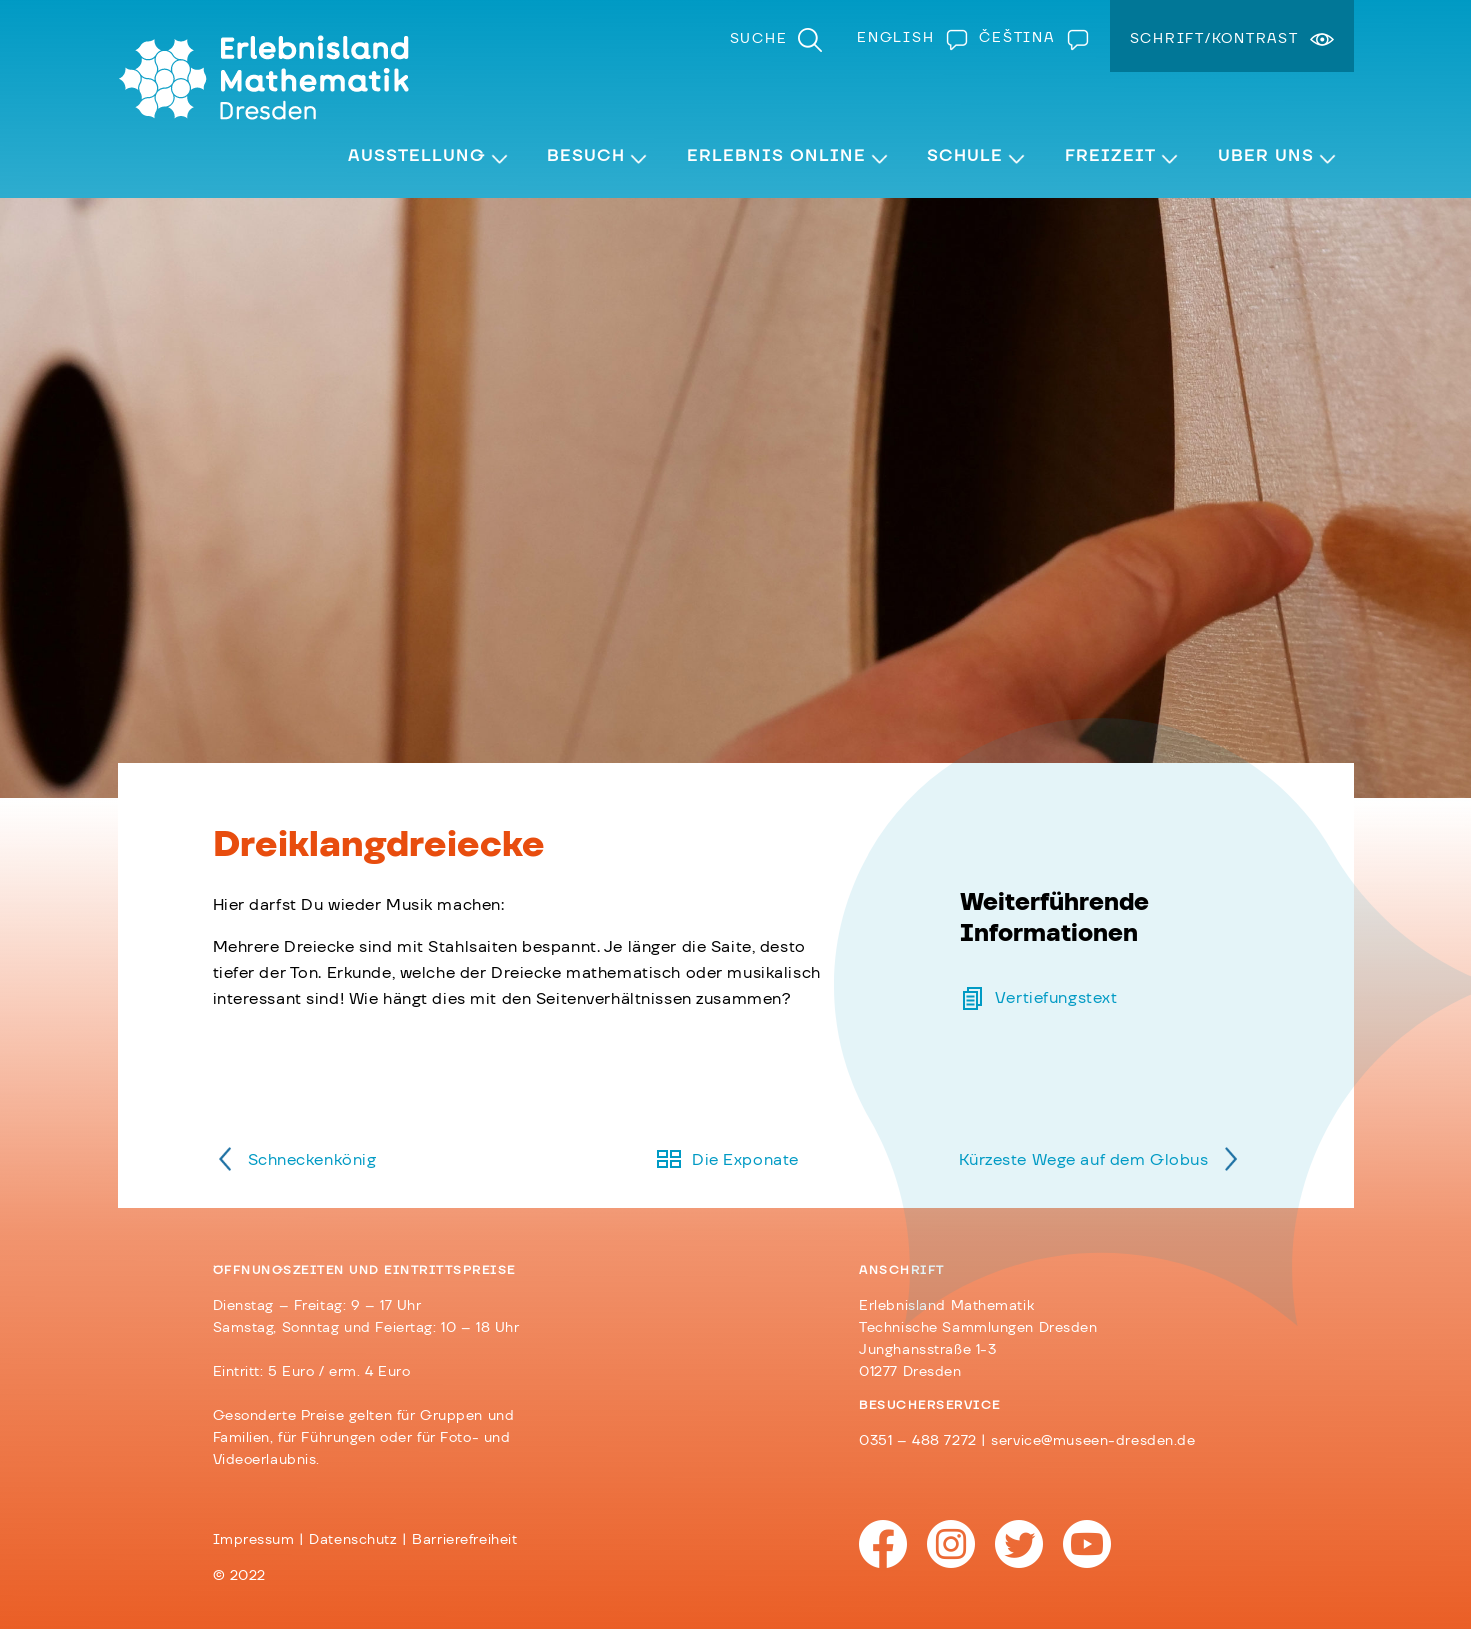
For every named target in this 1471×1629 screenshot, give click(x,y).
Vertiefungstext (1056, 998)
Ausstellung (417, 156)
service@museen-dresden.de (1093, 1441)
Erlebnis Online (776, 156)
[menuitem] (908, 38)
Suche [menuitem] (759, 39)
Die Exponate (745, 1160)
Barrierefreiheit (464, 1540)
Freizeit (1110, 156)
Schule (965, 156)
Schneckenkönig (312, 1160)
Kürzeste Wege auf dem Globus (1084, 1160)
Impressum (254, 1540)
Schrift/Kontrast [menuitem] (1214, 39)
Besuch (586, 156)
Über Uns (1266, 156)
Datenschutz (353, 1540)
